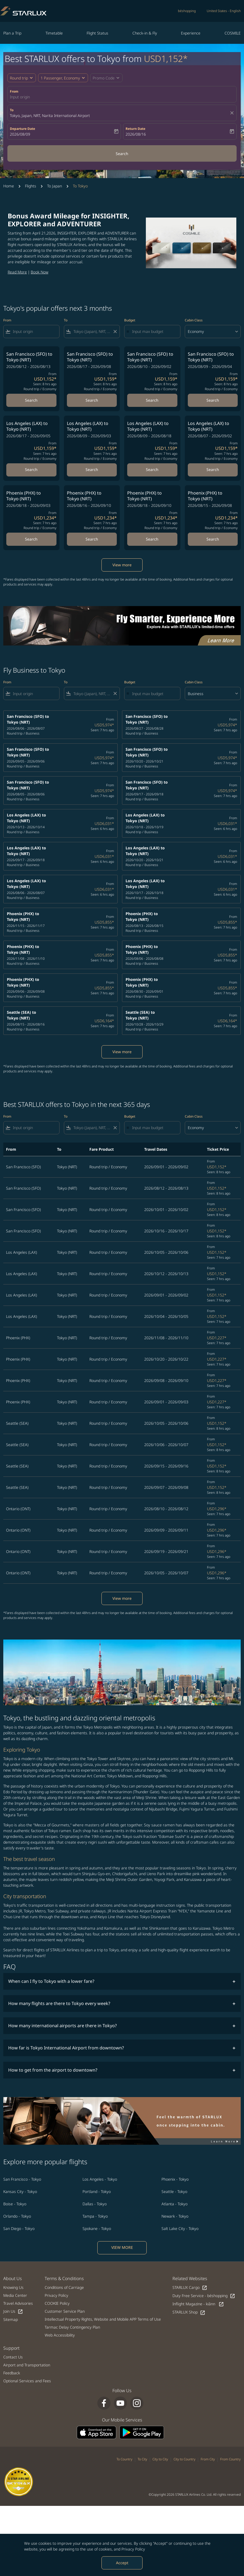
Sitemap (10, 2319)
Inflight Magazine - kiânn (198, 2304)
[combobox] (35, 331)
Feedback (11, 2372)
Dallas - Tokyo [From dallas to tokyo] (95, 2203)
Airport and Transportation (26, 2364)
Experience (190, 33)
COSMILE (233, 33)
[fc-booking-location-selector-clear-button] (232, 113)
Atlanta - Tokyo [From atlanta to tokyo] (174, 2203)
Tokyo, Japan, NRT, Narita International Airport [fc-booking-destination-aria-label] (50, 115)
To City (142, 2459)
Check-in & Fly (144, 33)
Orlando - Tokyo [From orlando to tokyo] (17, 2216)
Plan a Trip (12, 33)
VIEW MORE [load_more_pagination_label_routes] (122, 2247)
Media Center (15, 2295)
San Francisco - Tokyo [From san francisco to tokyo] (22, 2179)
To (11, 110)
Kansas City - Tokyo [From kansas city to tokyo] (20, 2191)
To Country (124, 2459)
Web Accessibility (60, 2335)
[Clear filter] (115, 331)
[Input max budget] (153, 331)
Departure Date (22, 128)
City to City (160, 2459)
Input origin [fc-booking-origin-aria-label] (20, 96)
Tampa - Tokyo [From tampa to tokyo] (95, 2216)
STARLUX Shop (188, 2312)
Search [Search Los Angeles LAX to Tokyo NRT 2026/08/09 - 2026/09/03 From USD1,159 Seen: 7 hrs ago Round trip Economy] (92, 469)
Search (122, 153)
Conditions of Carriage (64, 2287)
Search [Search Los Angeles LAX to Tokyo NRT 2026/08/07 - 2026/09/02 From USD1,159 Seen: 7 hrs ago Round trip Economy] (212, 469)
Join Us (13, 2311)
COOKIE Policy (57, 2303)
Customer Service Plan (65, 2311)
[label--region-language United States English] (224, 11)
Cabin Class (194, 320)
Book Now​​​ (39, 272)
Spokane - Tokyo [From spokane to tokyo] (97, 2228)
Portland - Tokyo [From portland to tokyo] (97, 2191)
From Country (230, 2459)
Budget (129, 320)
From (14, 91)
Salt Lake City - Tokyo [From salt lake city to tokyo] (179, 2228)
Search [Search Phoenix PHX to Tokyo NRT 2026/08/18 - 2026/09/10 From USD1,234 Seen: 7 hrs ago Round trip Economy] (152, 539)
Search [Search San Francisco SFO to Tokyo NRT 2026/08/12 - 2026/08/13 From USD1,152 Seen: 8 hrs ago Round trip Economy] (31, 400)
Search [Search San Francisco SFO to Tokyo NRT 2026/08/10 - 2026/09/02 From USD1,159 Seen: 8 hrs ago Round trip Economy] (152, 400)
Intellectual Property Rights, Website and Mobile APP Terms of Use (103, 2319)
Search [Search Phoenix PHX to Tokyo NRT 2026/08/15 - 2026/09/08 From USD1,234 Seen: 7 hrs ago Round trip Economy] (212, 539)
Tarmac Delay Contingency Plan (72, 2327)
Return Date (135, 128)
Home (8, 186)
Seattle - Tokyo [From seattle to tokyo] (174, 2191)
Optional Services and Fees (27, 2380)
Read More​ (17, 272)
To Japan (54, 186)
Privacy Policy (133, 2549)
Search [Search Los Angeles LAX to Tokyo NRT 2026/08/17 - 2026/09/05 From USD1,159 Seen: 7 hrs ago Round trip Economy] (31, 469)
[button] (63, 77)
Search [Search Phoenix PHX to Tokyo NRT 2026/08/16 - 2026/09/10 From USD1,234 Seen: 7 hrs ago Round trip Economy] (92, 539)
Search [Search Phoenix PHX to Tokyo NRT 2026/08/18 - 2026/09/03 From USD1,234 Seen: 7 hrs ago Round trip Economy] (31, 539)
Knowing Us (13, 2287)
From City (208, 2459)
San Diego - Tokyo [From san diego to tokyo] (19, 2228)
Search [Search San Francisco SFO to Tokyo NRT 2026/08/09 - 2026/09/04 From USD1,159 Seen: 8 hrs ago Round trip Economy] (212, 400)
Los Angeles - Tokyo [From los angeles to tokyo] (100, 2179)
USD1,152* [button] (166, 58)
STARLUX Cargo (189, 2288)
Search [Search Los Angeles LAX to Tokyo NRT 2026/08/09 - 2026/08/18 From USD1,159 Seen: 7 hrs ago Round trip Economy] (152, 469)
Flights (30, 186)
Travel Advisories (18, 2303)
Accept (122, 2562)
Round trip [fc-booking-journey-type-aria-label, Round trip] (19, 78)
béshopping (187, 10)
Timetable (54, 33)
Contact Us (13, 2357)
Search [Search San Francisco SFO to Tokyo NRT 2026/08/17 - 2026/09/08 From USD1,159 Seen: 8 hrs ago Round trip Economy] (92, 400)
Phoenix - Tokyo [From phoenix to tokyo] (175, 2179)
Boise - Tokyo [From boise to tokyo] (14, 2203)
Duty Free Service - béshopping (203, 2296)
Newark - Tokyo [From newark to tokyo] (174, 2216)
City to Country (184, 2459)
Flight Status (97, 33)
